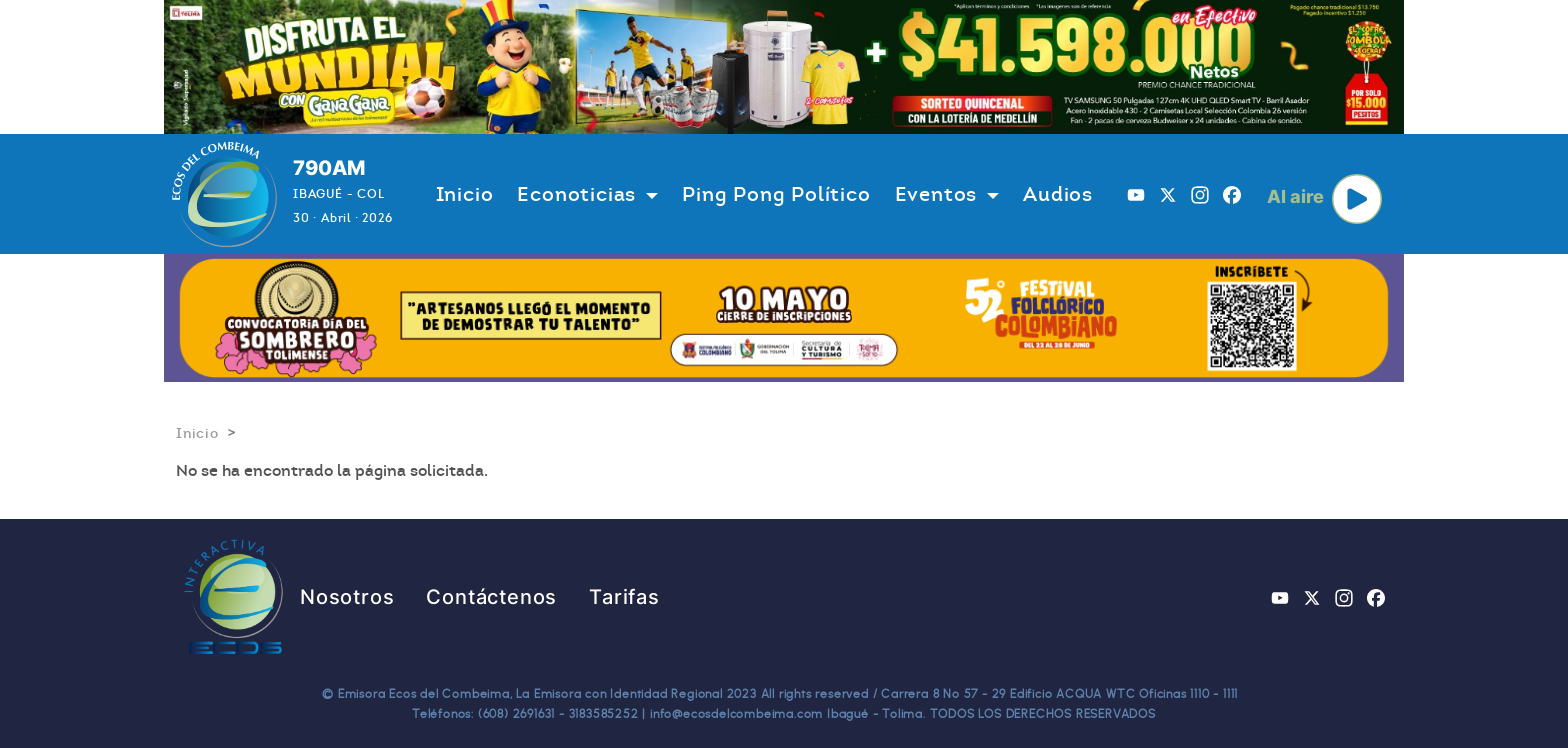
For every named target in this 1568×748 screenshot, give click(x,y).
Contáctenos (491, 597)
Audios (1058, 194)
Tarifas (624, 597)
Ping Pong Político (776, 194)
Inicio (465, 194)
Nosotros (347, 597)
